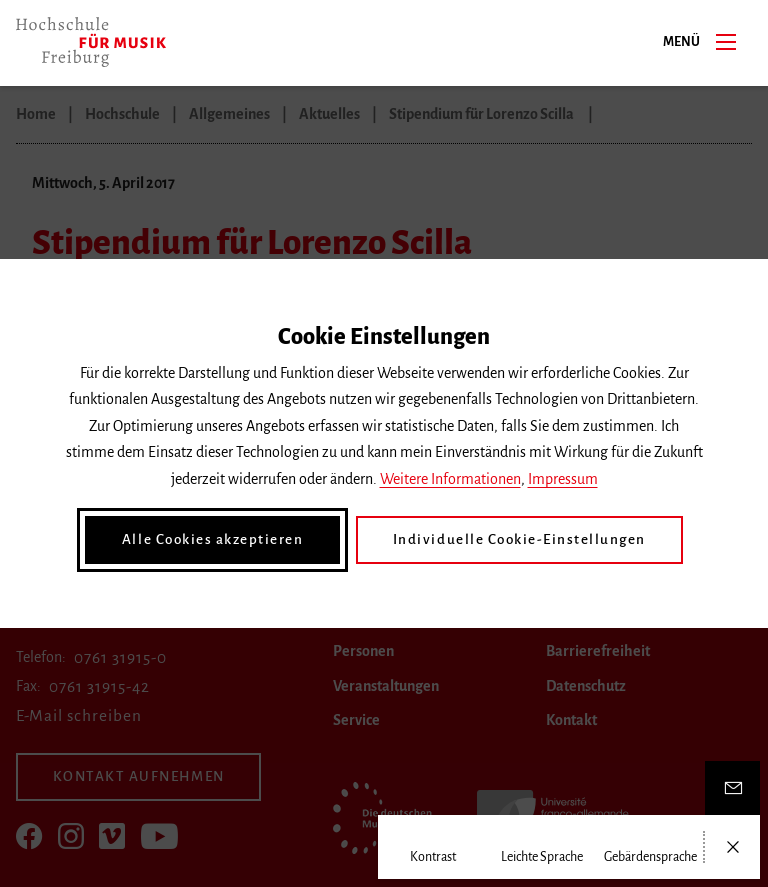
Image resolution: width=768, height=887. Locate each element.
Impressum (563, 480)
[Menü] (726, 41)
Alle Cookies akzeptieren (224, 540)
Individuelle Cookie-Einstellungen (512, 540)
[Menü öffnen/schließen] (732, 847)
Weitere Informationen (450, 480)
